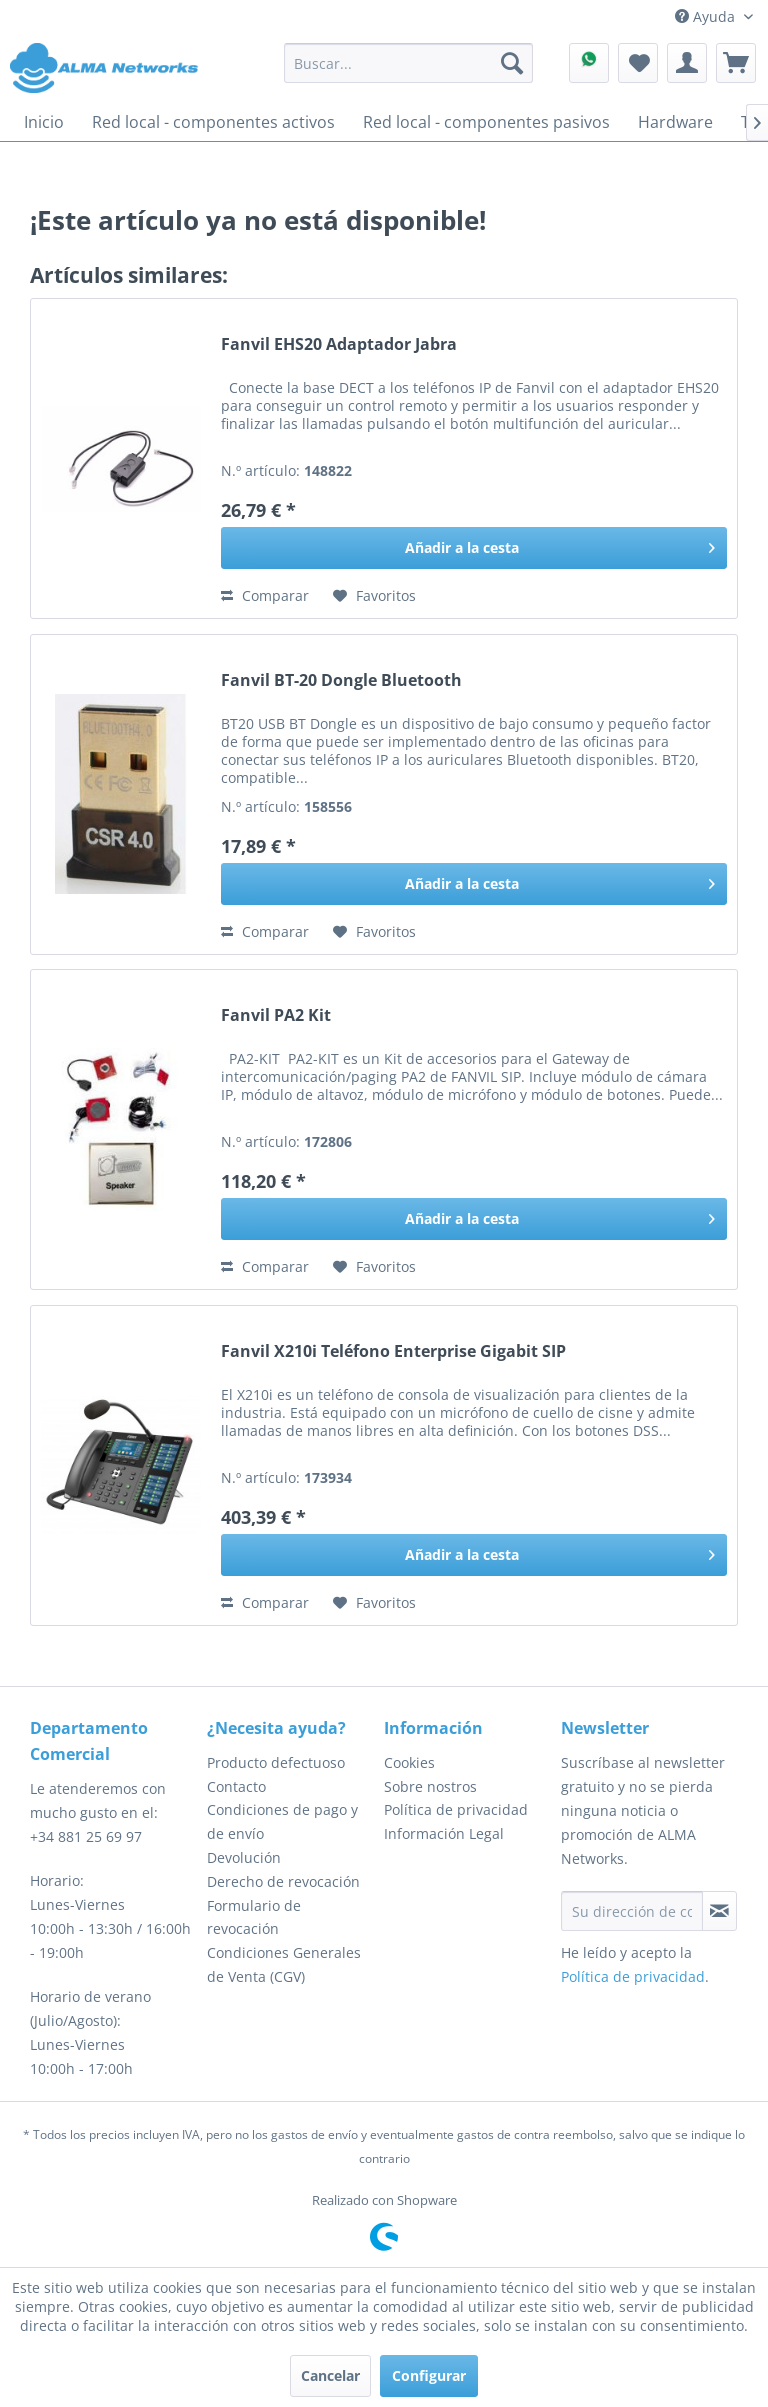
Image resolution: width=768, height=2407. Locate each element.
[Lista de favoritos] (638, 63)
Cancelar (330, 2375)
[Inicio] (44, 122)
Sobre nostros (430, 1786)
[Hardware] (675, 122)
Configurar (429, 2375)
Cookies (409, 1762)
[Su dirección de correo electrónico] (632, 1911)
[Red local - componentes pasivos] (486, 122)
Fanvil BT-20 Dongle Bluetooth (341, 680)
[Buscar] (512, 63)
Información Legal (444, 1833)
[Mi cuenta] (687, 63)
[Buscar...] (409, 63)
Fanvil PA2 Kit (276, 1015)
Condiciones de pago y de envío (282, 1821)
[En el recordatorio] (374, 596)
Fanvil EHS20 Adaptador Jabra (339, 344)
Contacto (236, 1786)
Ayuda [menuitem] (707, 16)
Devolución (244, 1857)
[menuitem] (409, 63)
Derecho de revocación (283, 1881)
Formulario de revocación (254, 1917)
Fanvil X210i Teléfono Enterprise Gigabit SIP (393, 1351)
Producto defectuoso (276, 1762)
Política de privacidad (456, 1809)
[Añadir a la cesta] (474, 548)
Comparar (265, 595)
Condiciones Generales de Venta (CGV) (284, 1964)
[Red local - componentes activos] (213, 122)
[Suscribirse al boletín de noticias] (719, 1911)
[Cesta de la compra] (736, 63)
